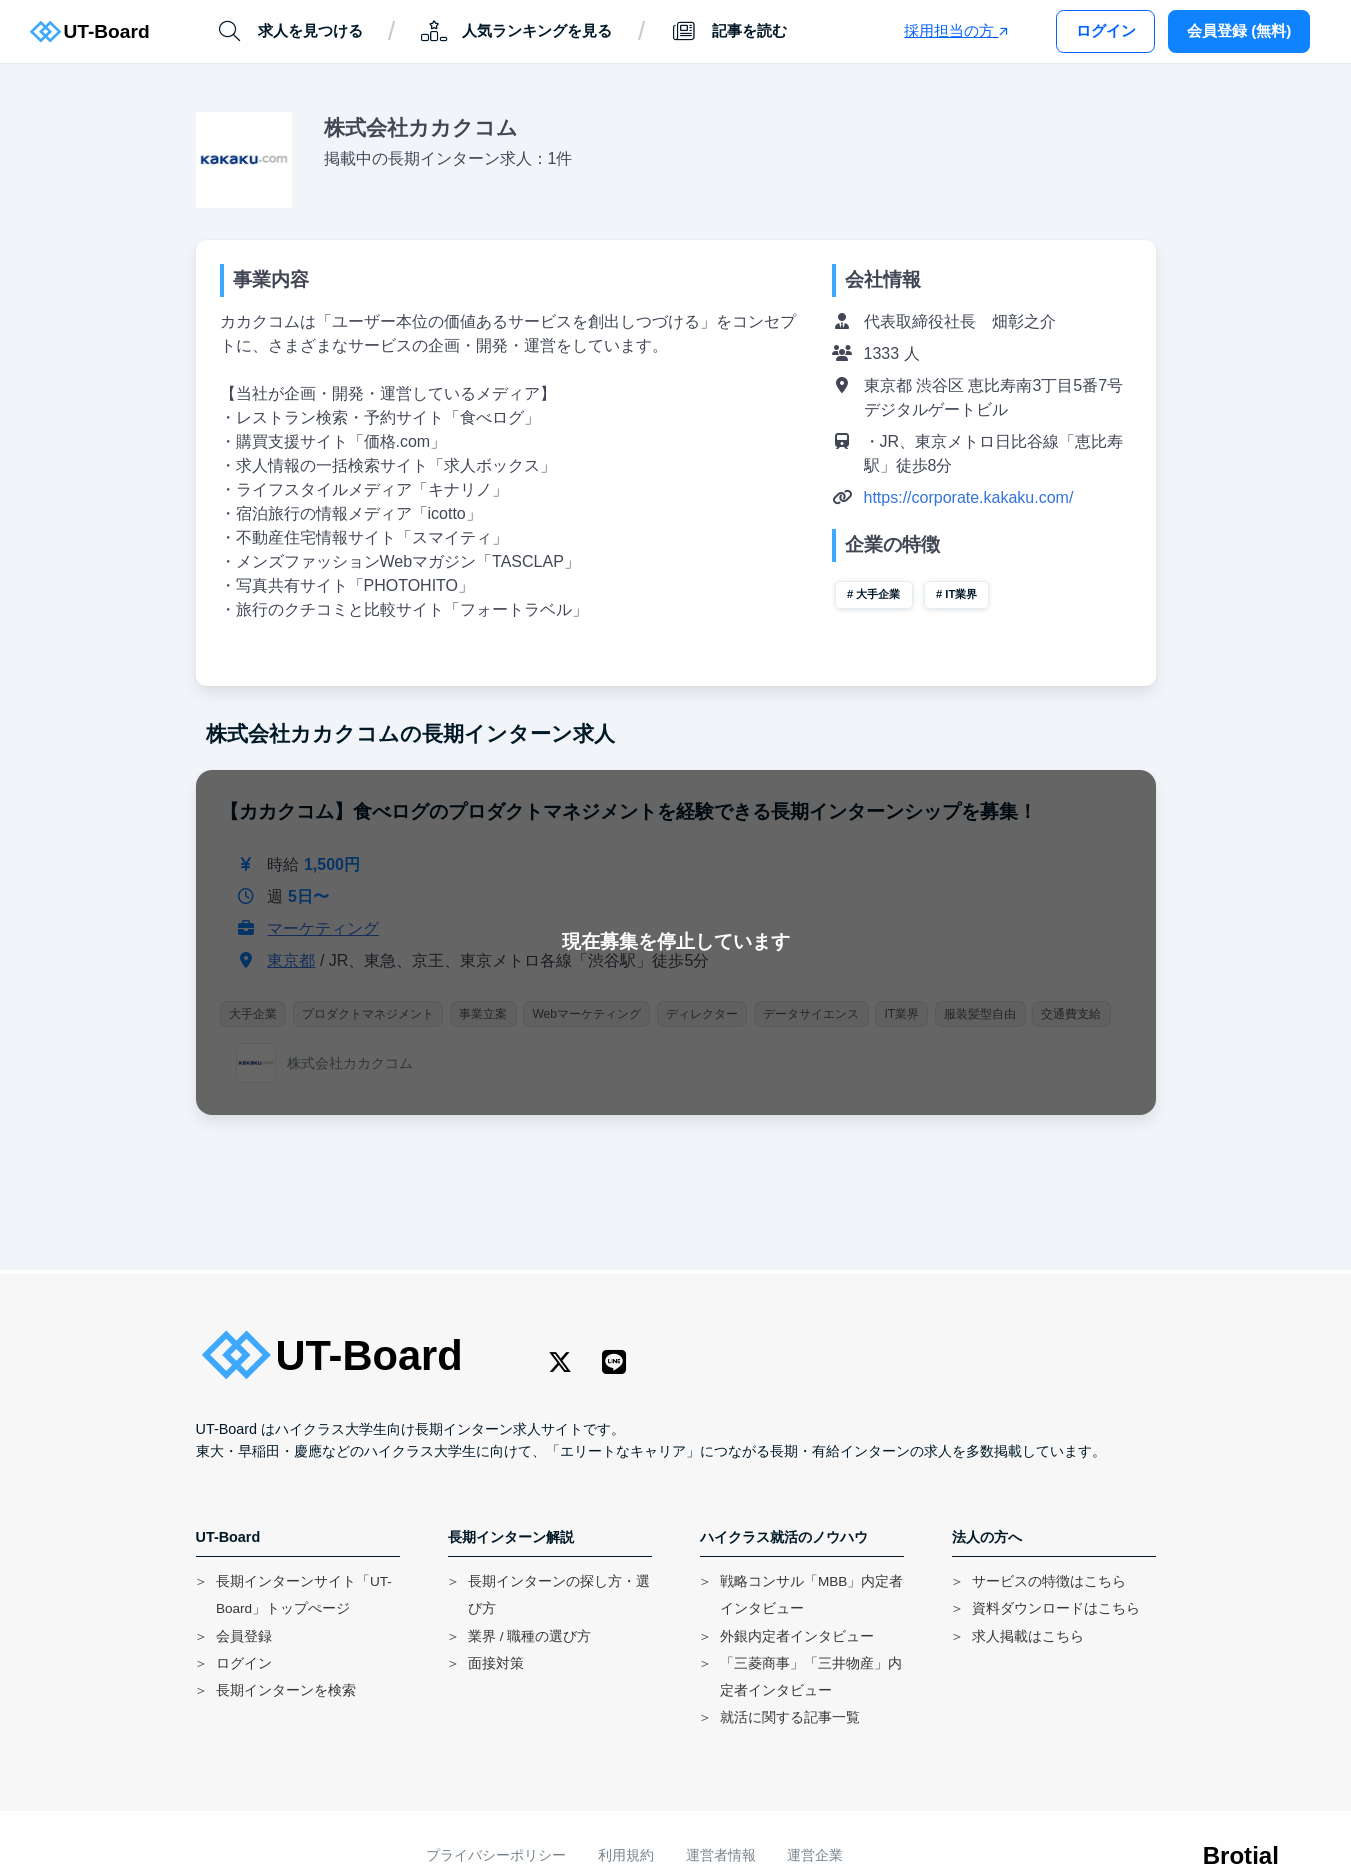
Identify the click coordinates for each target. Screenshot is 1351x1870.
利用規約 (626, 1855)
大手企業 (878, 594)
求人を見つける (289, 31)
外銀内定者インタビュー (797, 1636)
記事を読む (729, 31)
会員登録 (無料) (1239, 30)
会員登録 (244, 1636)
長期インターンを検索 (286, 1690)
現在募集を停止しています (676, 941)
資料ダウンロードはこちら (1056, 1608)
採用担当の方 (955, 30)
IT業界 (961, 594)
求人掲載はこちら (1028, 1636)
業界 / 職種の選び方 (529, 1636)
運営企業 (815, 1855)
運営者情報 (721, 1855)
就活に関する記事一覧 (790, 1717)
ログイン (1106, 30)
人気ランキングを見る (516, 31)
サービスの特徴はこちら (1049, 1581)
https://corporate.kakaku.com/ (969, 497)
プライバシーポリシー (496, 1855)
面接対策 (496, 1663)
